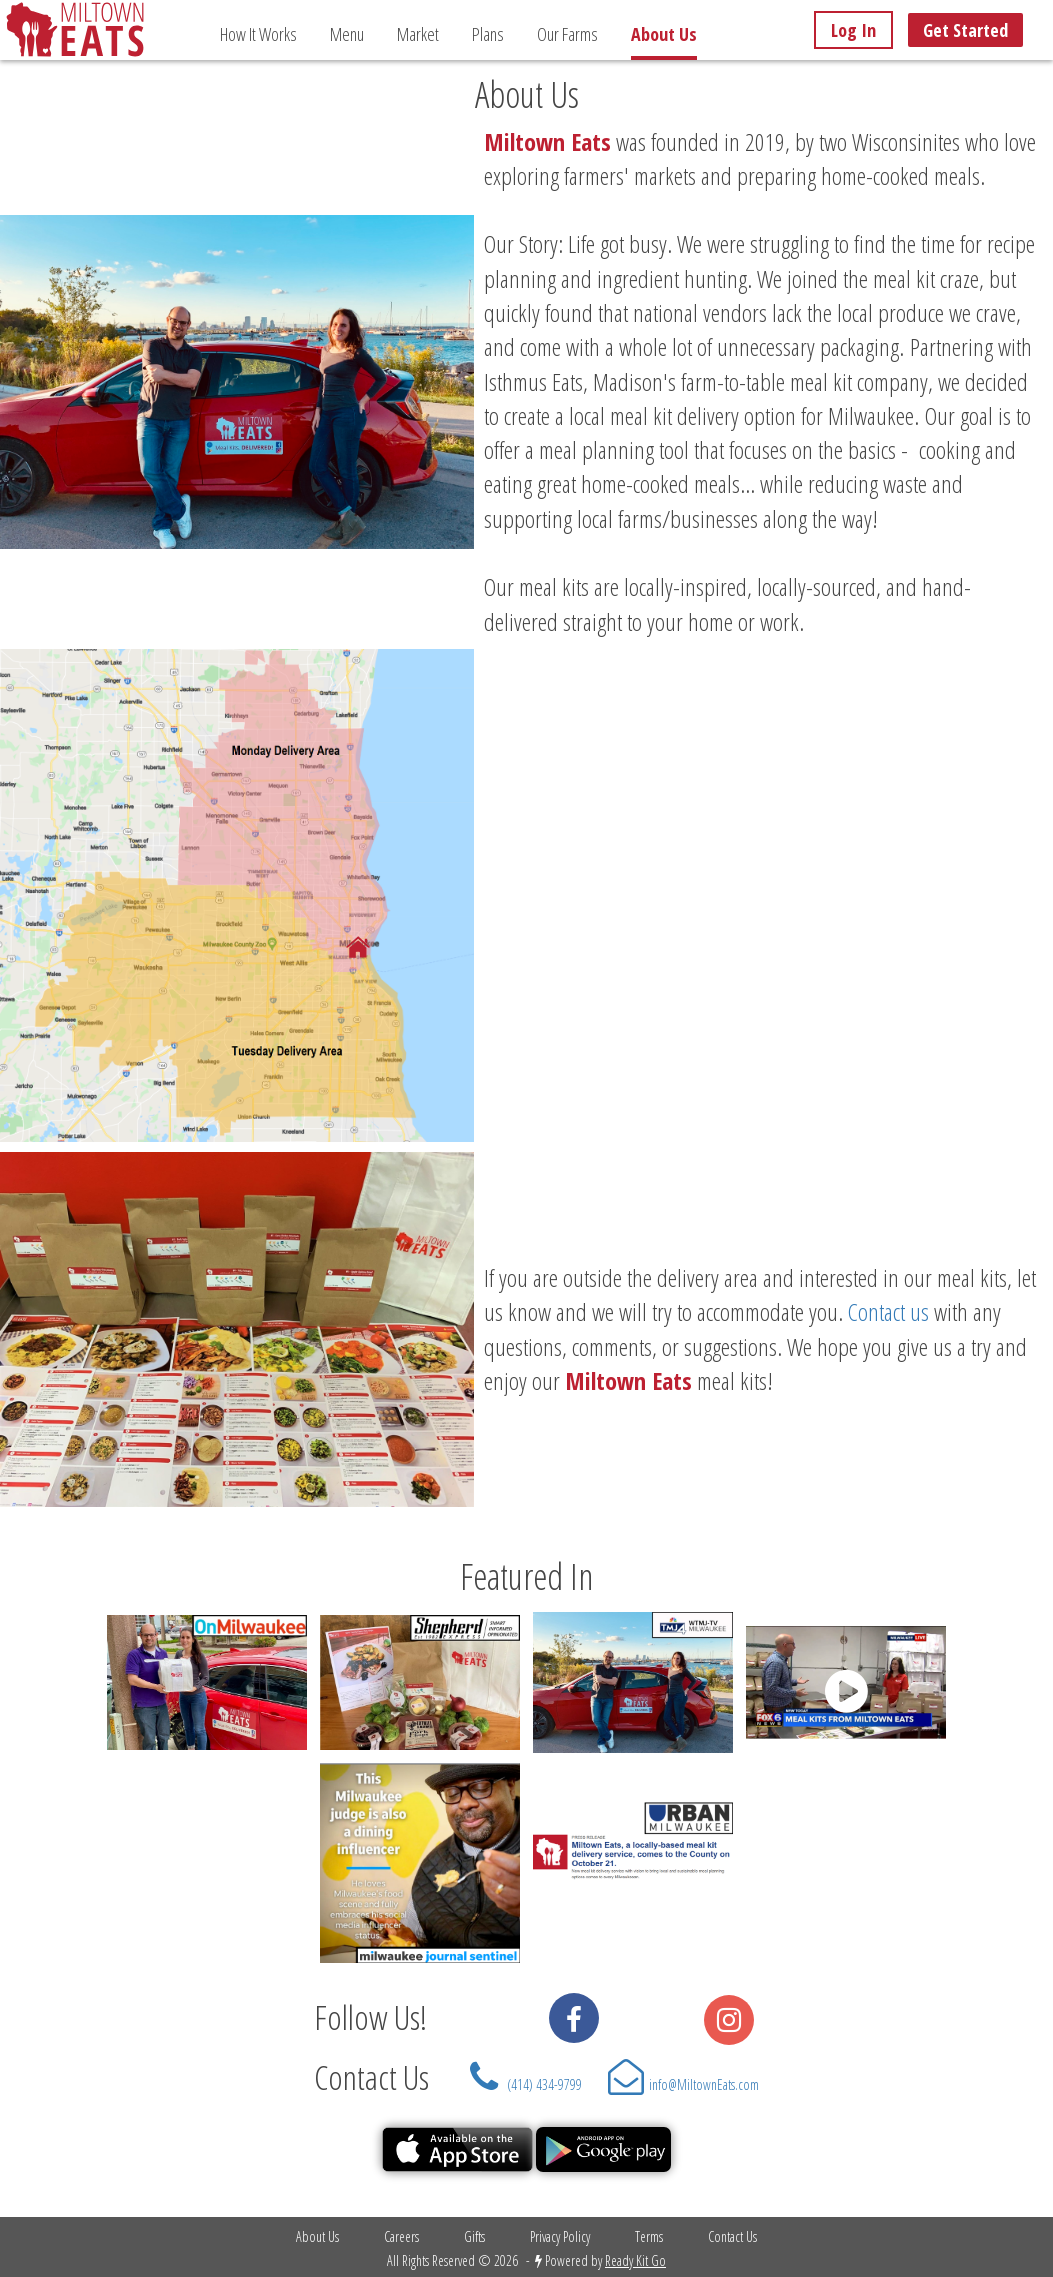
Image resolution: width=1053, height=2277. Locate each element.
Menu (347, 34)
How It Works (258, 34)
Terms (649, 2236)
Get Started (965, 30)
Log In (853, 30)
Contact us (888, 1311)
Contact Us (371, 2077)
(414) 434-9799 (544, 2084)
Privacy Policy (560, 2236)
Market (418, 34)
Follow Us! (364, 2017)
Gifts (474, 2236)
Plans (488, 34)
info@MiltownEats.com (704, 2084)
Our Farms (567, 34)
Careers (401, 2236)
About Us (317, 2236)
